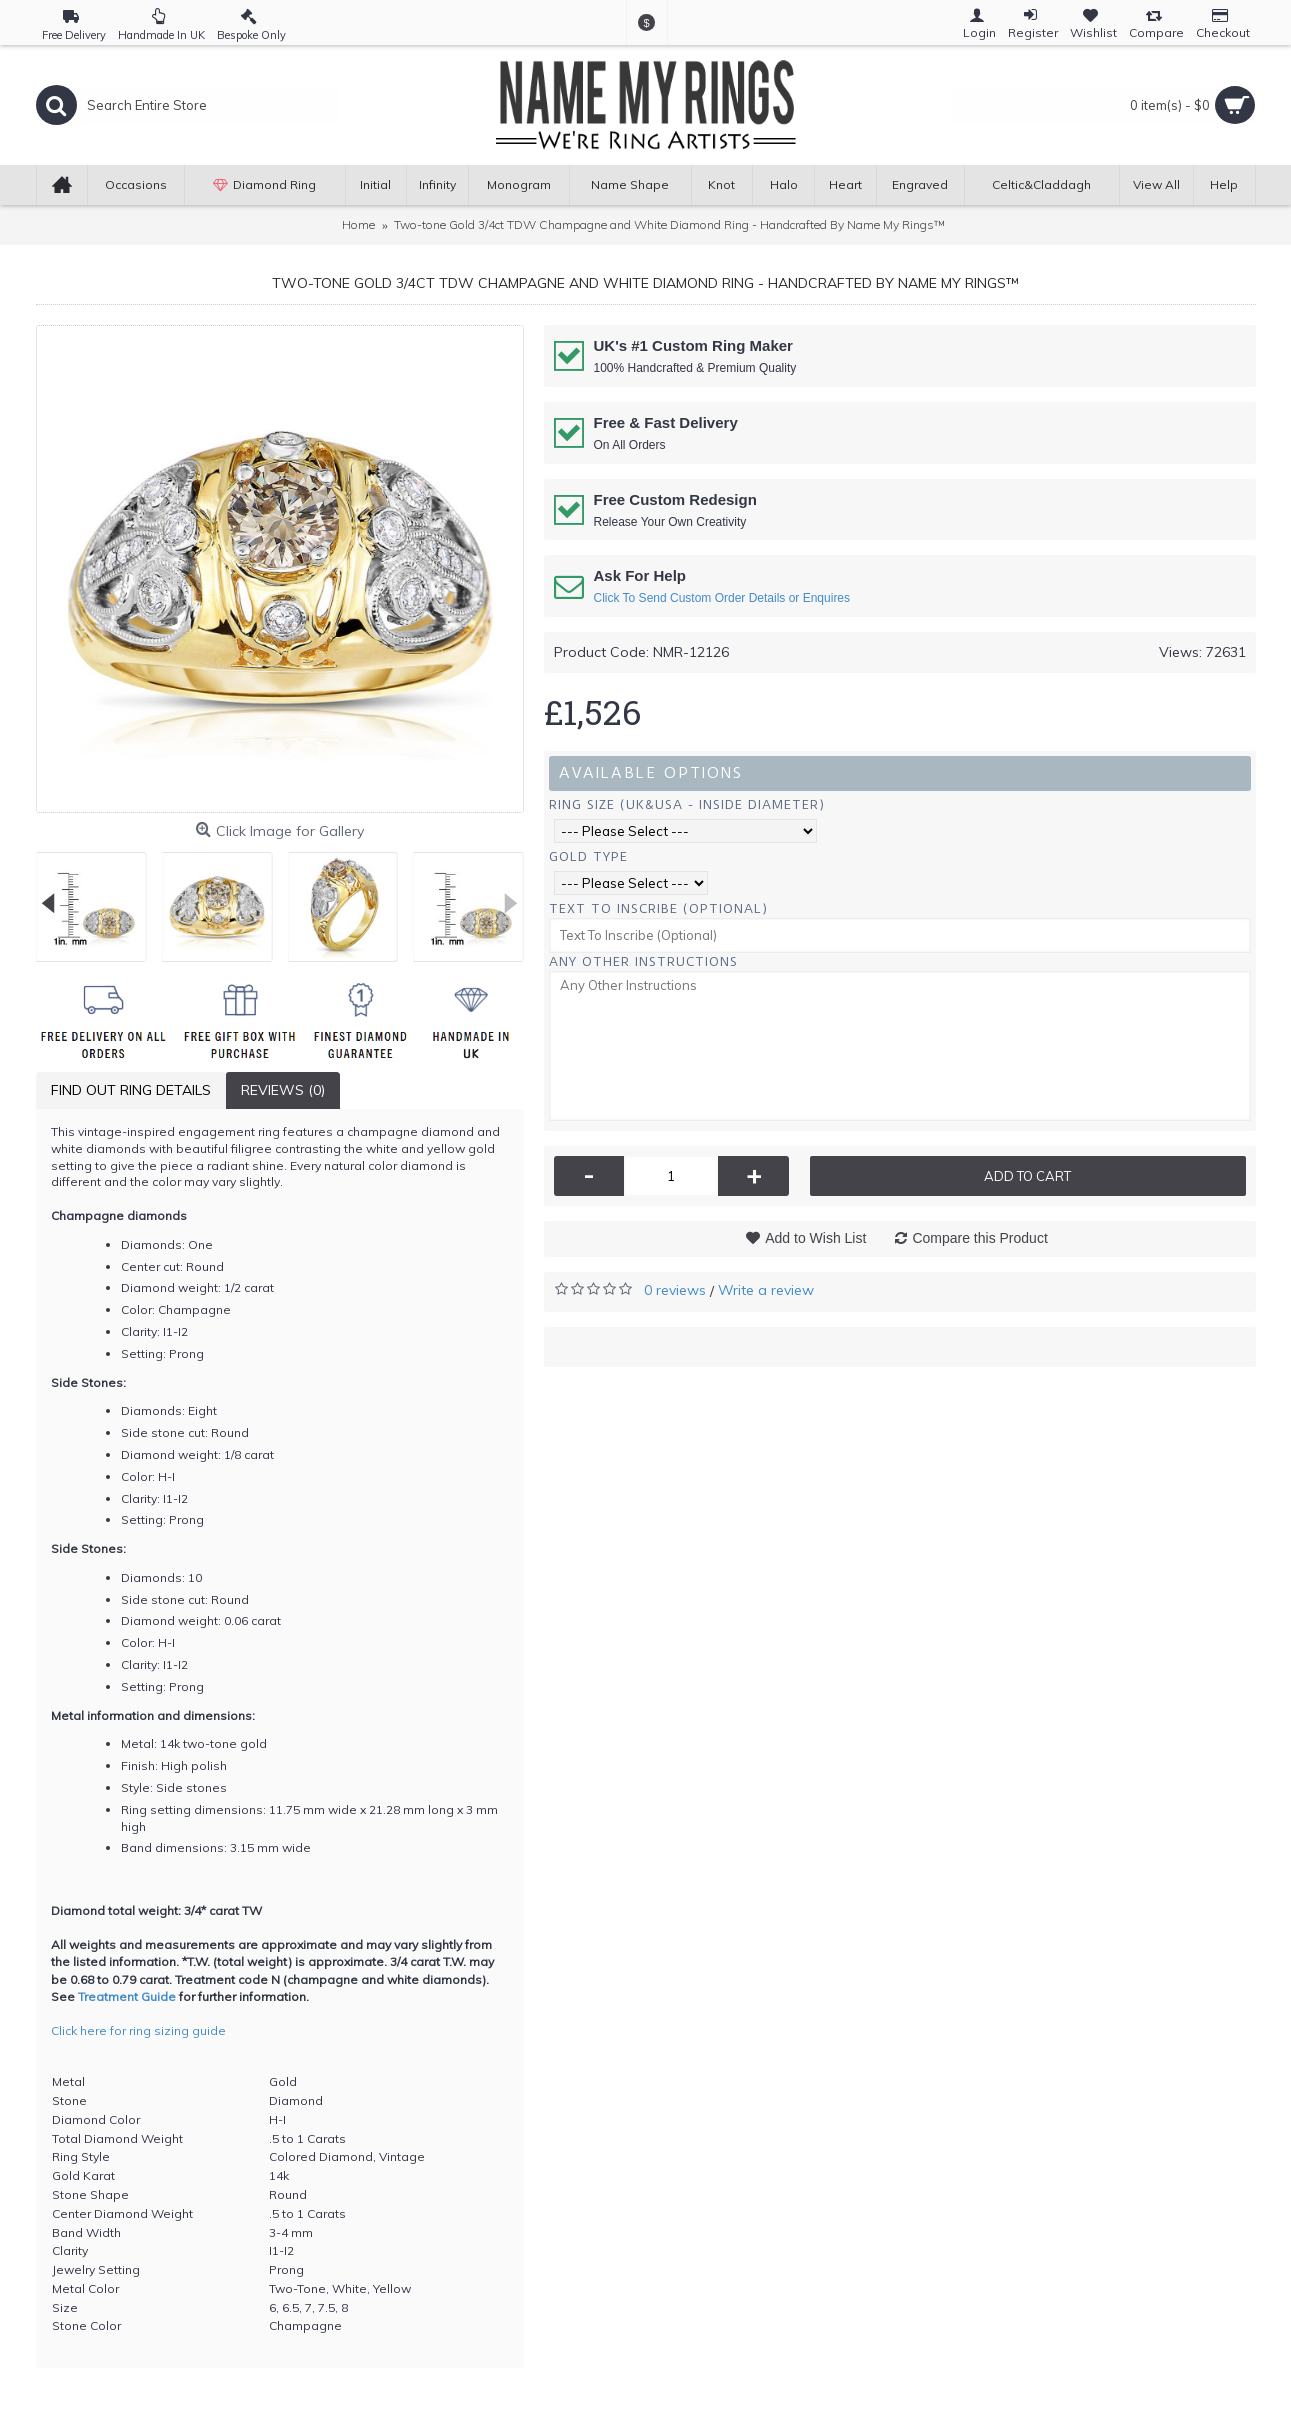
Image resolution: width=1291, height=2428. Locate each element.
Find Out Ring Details (131, 1090)
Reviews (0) (283, 1090)
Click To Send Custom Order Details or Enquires (722, 598)
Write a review (766, 1290)
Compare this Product (979, 1238)
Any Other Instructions (643, 961)
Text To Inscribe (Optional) (658, 908)
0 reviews (675, 1290)
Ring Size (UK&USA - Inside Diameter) (687, 804)
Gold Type (588, 856)
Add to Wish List (815, 1238)
